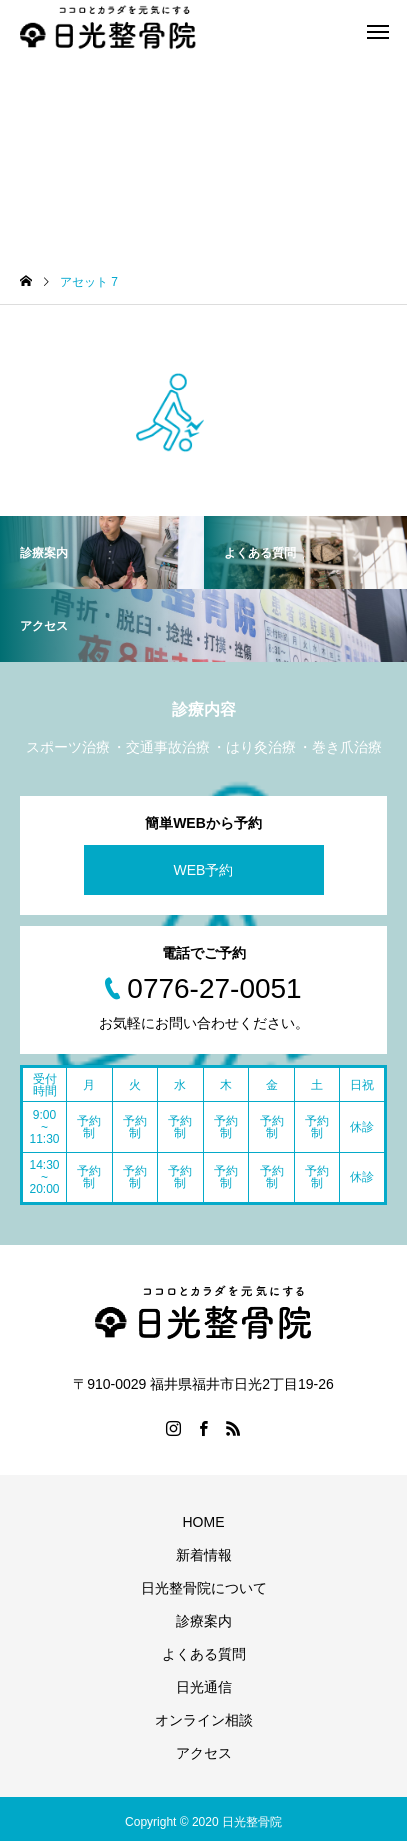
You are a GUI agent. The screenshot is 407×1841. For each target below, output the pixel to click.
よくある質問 (204, 1654)
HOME (204, 1522)
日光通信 (204, 1687)
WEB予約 (204, 870)
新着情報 (204, 1555)
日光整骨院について (204, 1588)
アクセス (204, 1753)
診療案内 (204, 1621)
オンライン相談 (204, 1720)
